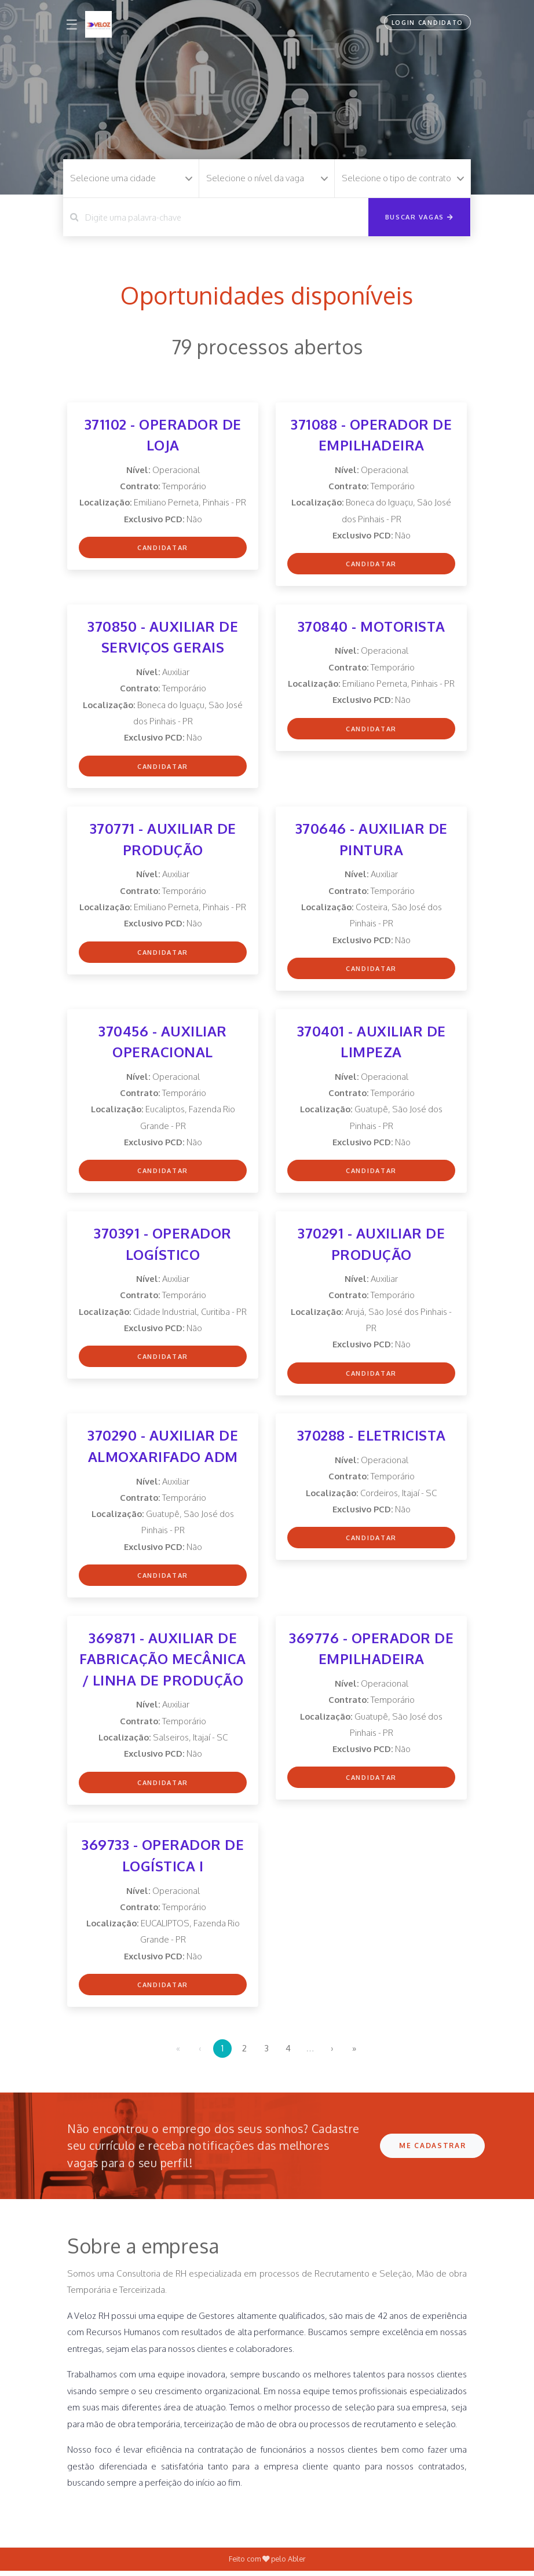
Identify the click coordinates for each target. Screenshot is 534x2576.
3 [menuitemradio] (266, 2053)
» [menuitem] (354, 2053)
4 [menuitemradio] (288, 2053)
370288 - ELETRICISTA (371, 1439)
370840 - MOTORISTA (371, 627)
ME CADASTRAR (432, 2150)
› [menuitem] (332, 2053)
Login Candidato (427, 22)
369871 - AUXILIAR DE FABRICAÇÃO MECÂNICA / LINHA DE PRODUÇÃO (163, 1663)
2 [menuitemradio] (244, 2053)
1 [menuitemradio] (222, 2053)
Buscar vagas (419, 216)
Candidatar (162, 548)
